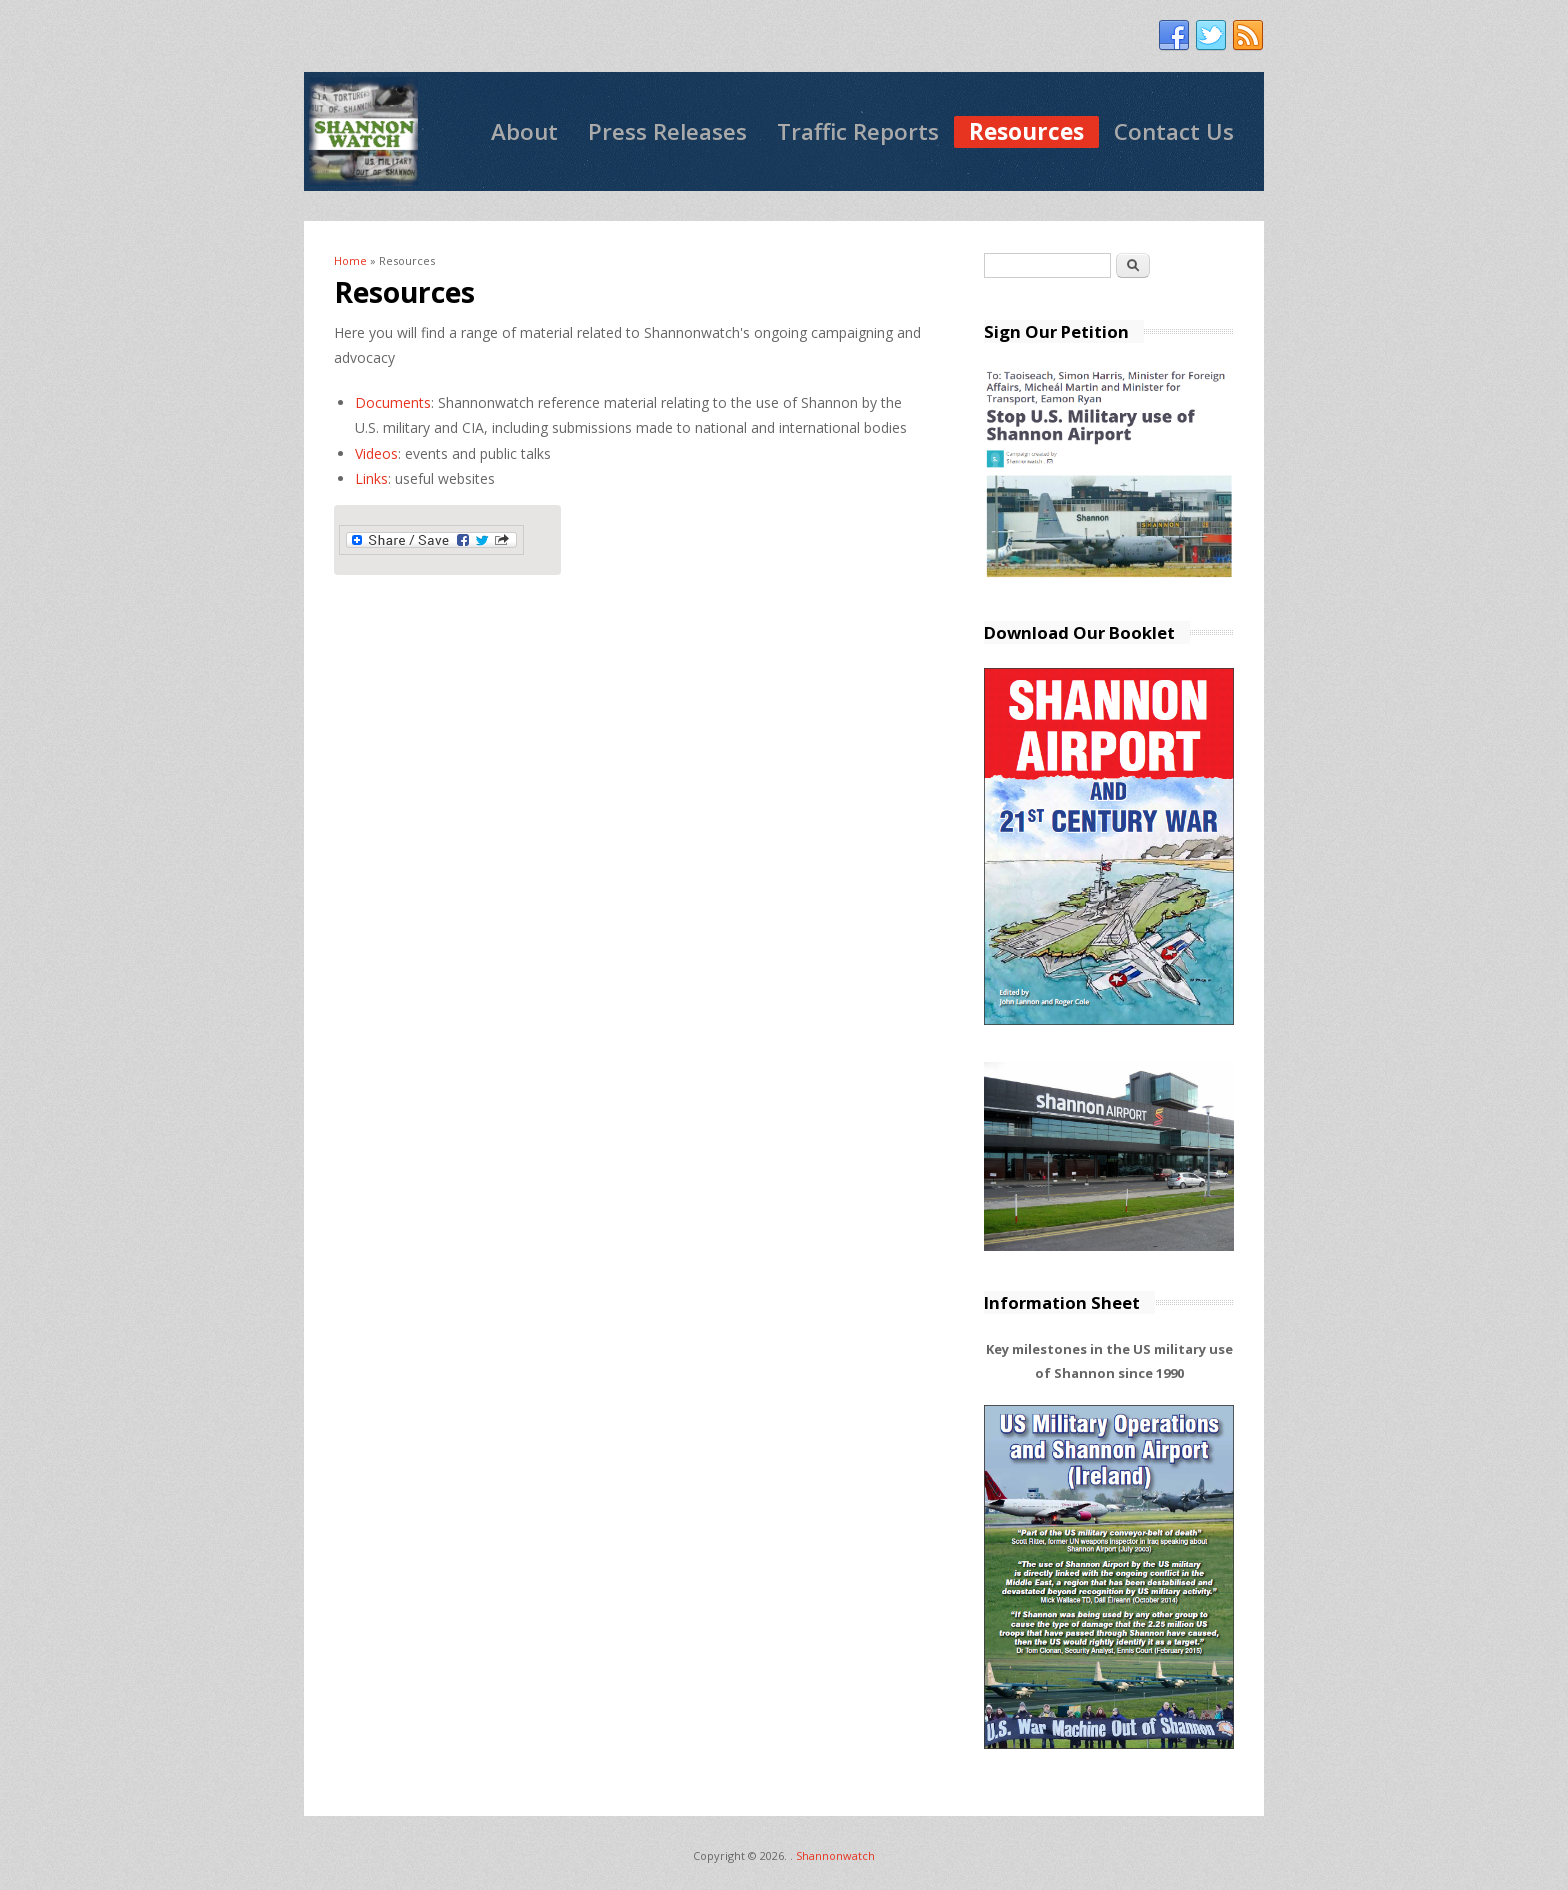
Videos (376, 453)
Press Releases (667, 131)
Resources (1026, 131)
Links (371, 478)
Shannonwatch (835, 1855)
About (524, 131)
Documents (393, 402)
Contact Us (1174, 131)
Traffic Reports (858, 131)
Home (350, 260)
